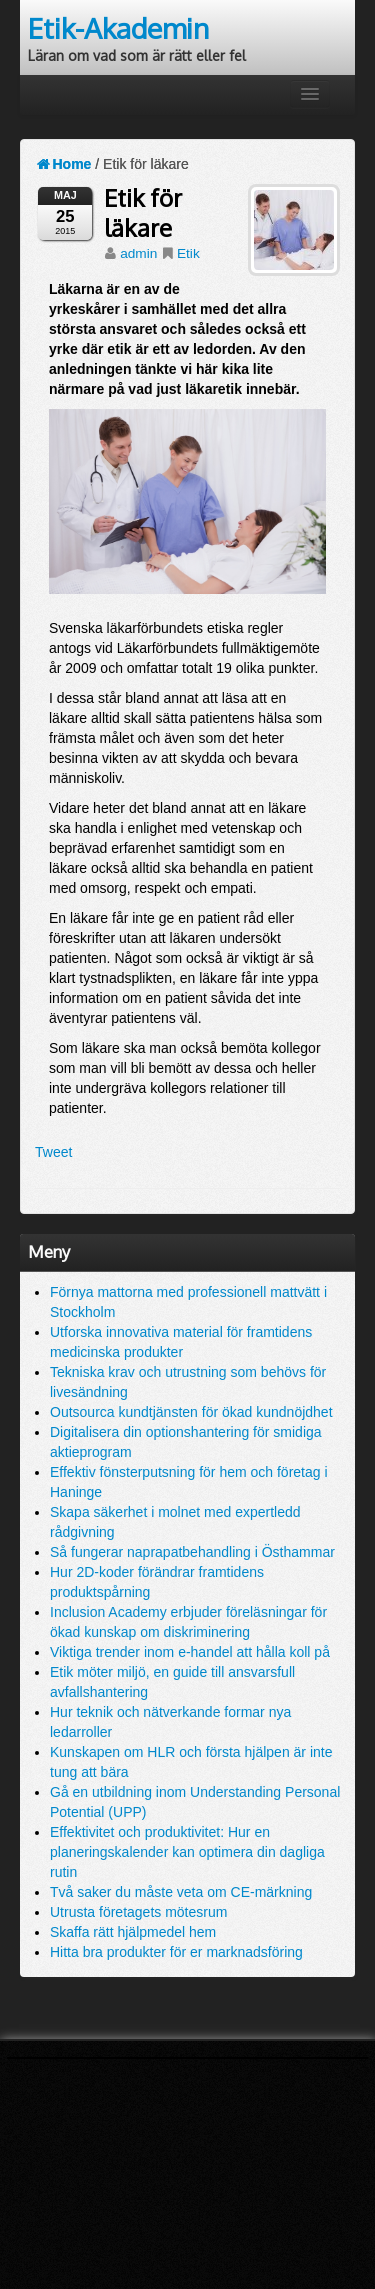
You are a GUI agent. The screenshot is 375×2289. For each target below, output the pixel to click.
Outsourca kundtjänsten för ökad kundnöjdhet (191, 1412)
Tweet (53, 1152)
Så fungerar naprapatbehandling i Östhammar (192, 1552)
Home (63, 164)
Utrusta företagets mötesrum (138, 1912)
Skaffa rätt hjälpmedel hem (133, 1932)
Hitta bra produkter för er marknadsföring (176, 1952)
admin (138, 253)
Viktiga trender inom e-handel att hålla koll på (190, 1652)
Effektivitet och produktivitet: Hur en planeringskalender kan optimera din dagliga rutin (187, 1852)
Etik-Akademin (118, 28)
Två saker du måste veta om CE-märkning (181, 1892)
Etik (188, 253)
